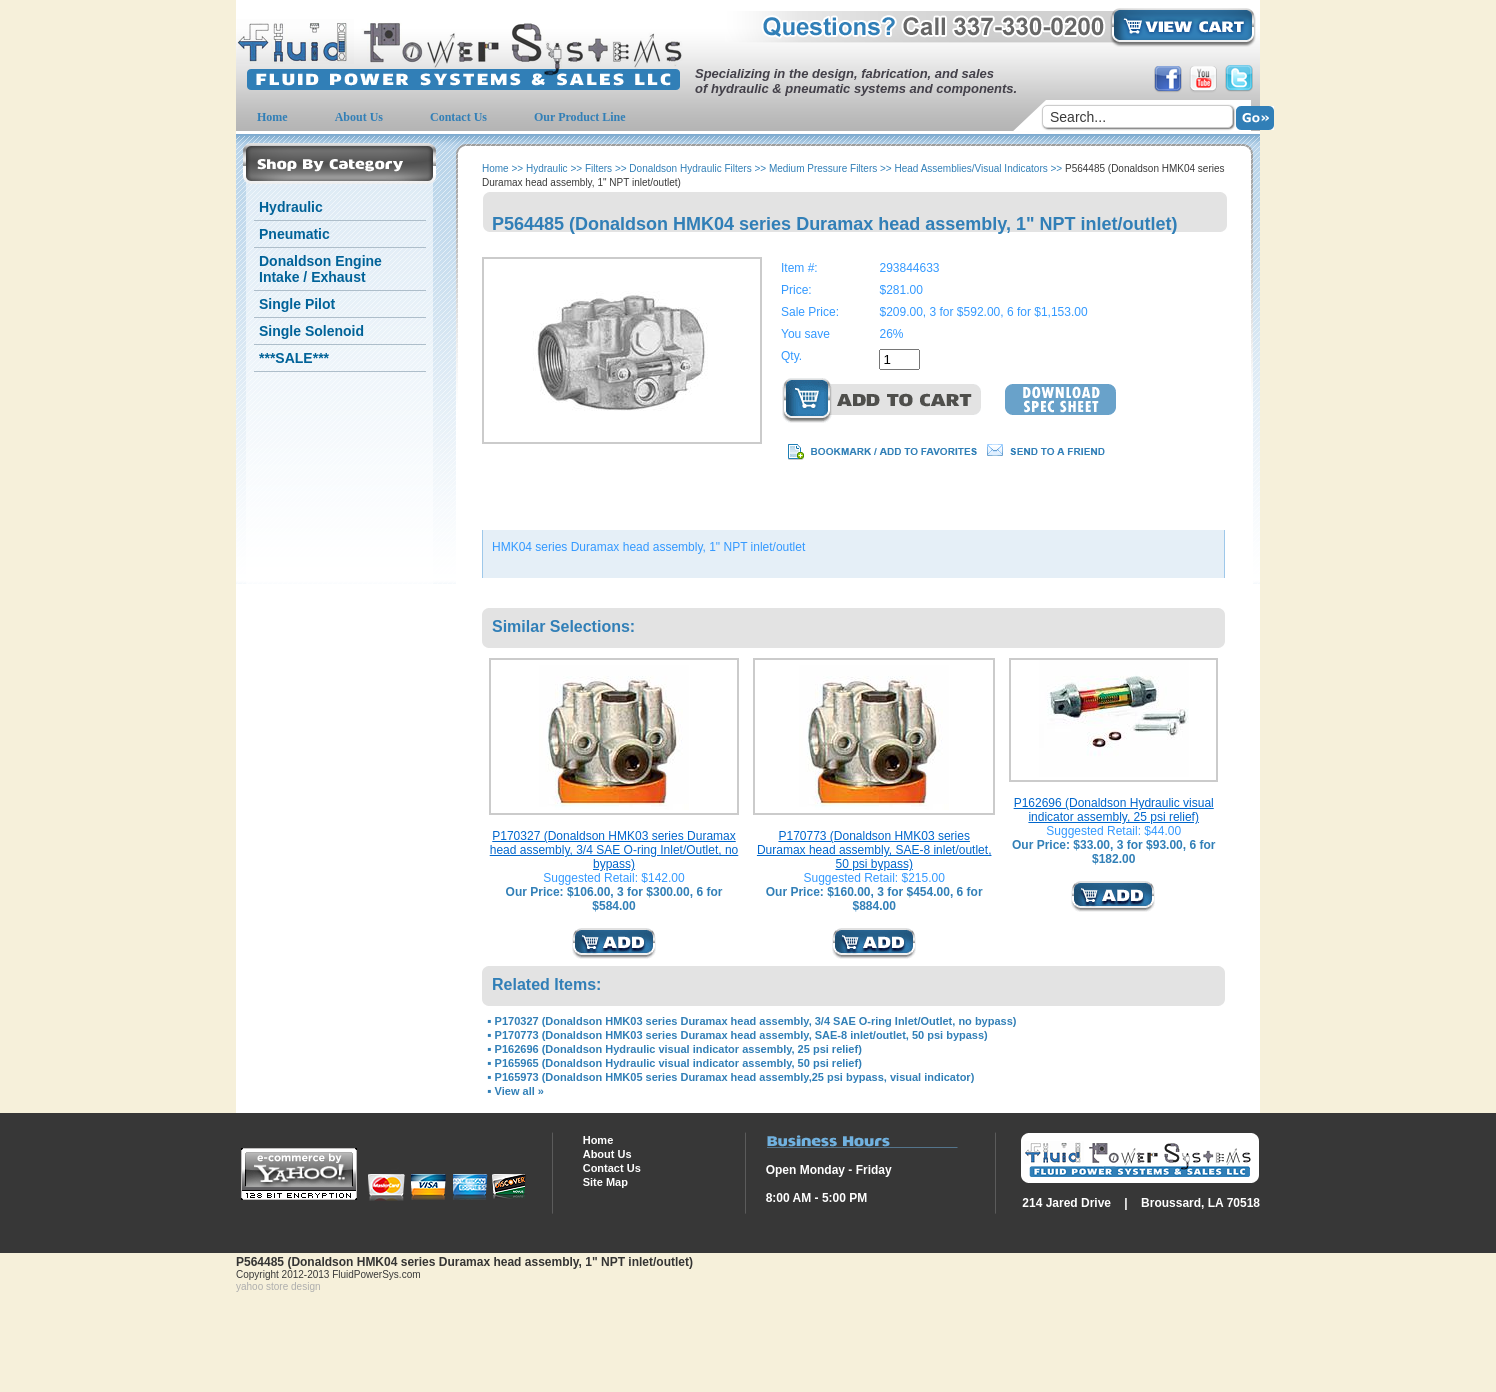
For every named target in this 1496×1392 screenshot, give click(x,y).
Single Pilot (297, 304)
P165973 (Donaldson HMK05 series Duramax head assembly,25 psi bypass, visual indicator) (735, 1077)
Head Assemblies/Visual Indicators (971, 168)
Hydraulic (291, 207)
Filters (598, 168)
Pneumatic (294, 234)
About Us (607, 1154)
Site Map (605, 1182)
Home (495, 168)
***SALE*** (294, 358)
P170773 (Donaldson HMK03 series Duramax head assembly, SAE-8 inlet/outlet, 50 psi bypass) (874, 850)
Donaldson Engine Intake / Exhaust (320, 269)
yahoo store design (278, 1286)
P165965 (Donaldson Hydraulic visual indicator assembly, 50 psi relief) (678, 1063)
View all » (519, 1091)
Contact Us (612, 1168)
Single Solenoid (311, 331)
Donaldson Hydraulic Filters (690, 168)
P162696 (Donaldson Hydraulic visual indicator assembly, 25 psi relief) (1114, 810)
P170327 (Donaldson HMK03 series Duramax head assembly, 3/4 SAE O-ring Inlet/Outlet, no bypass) (614, 850)
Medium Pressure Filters (823, 168)
